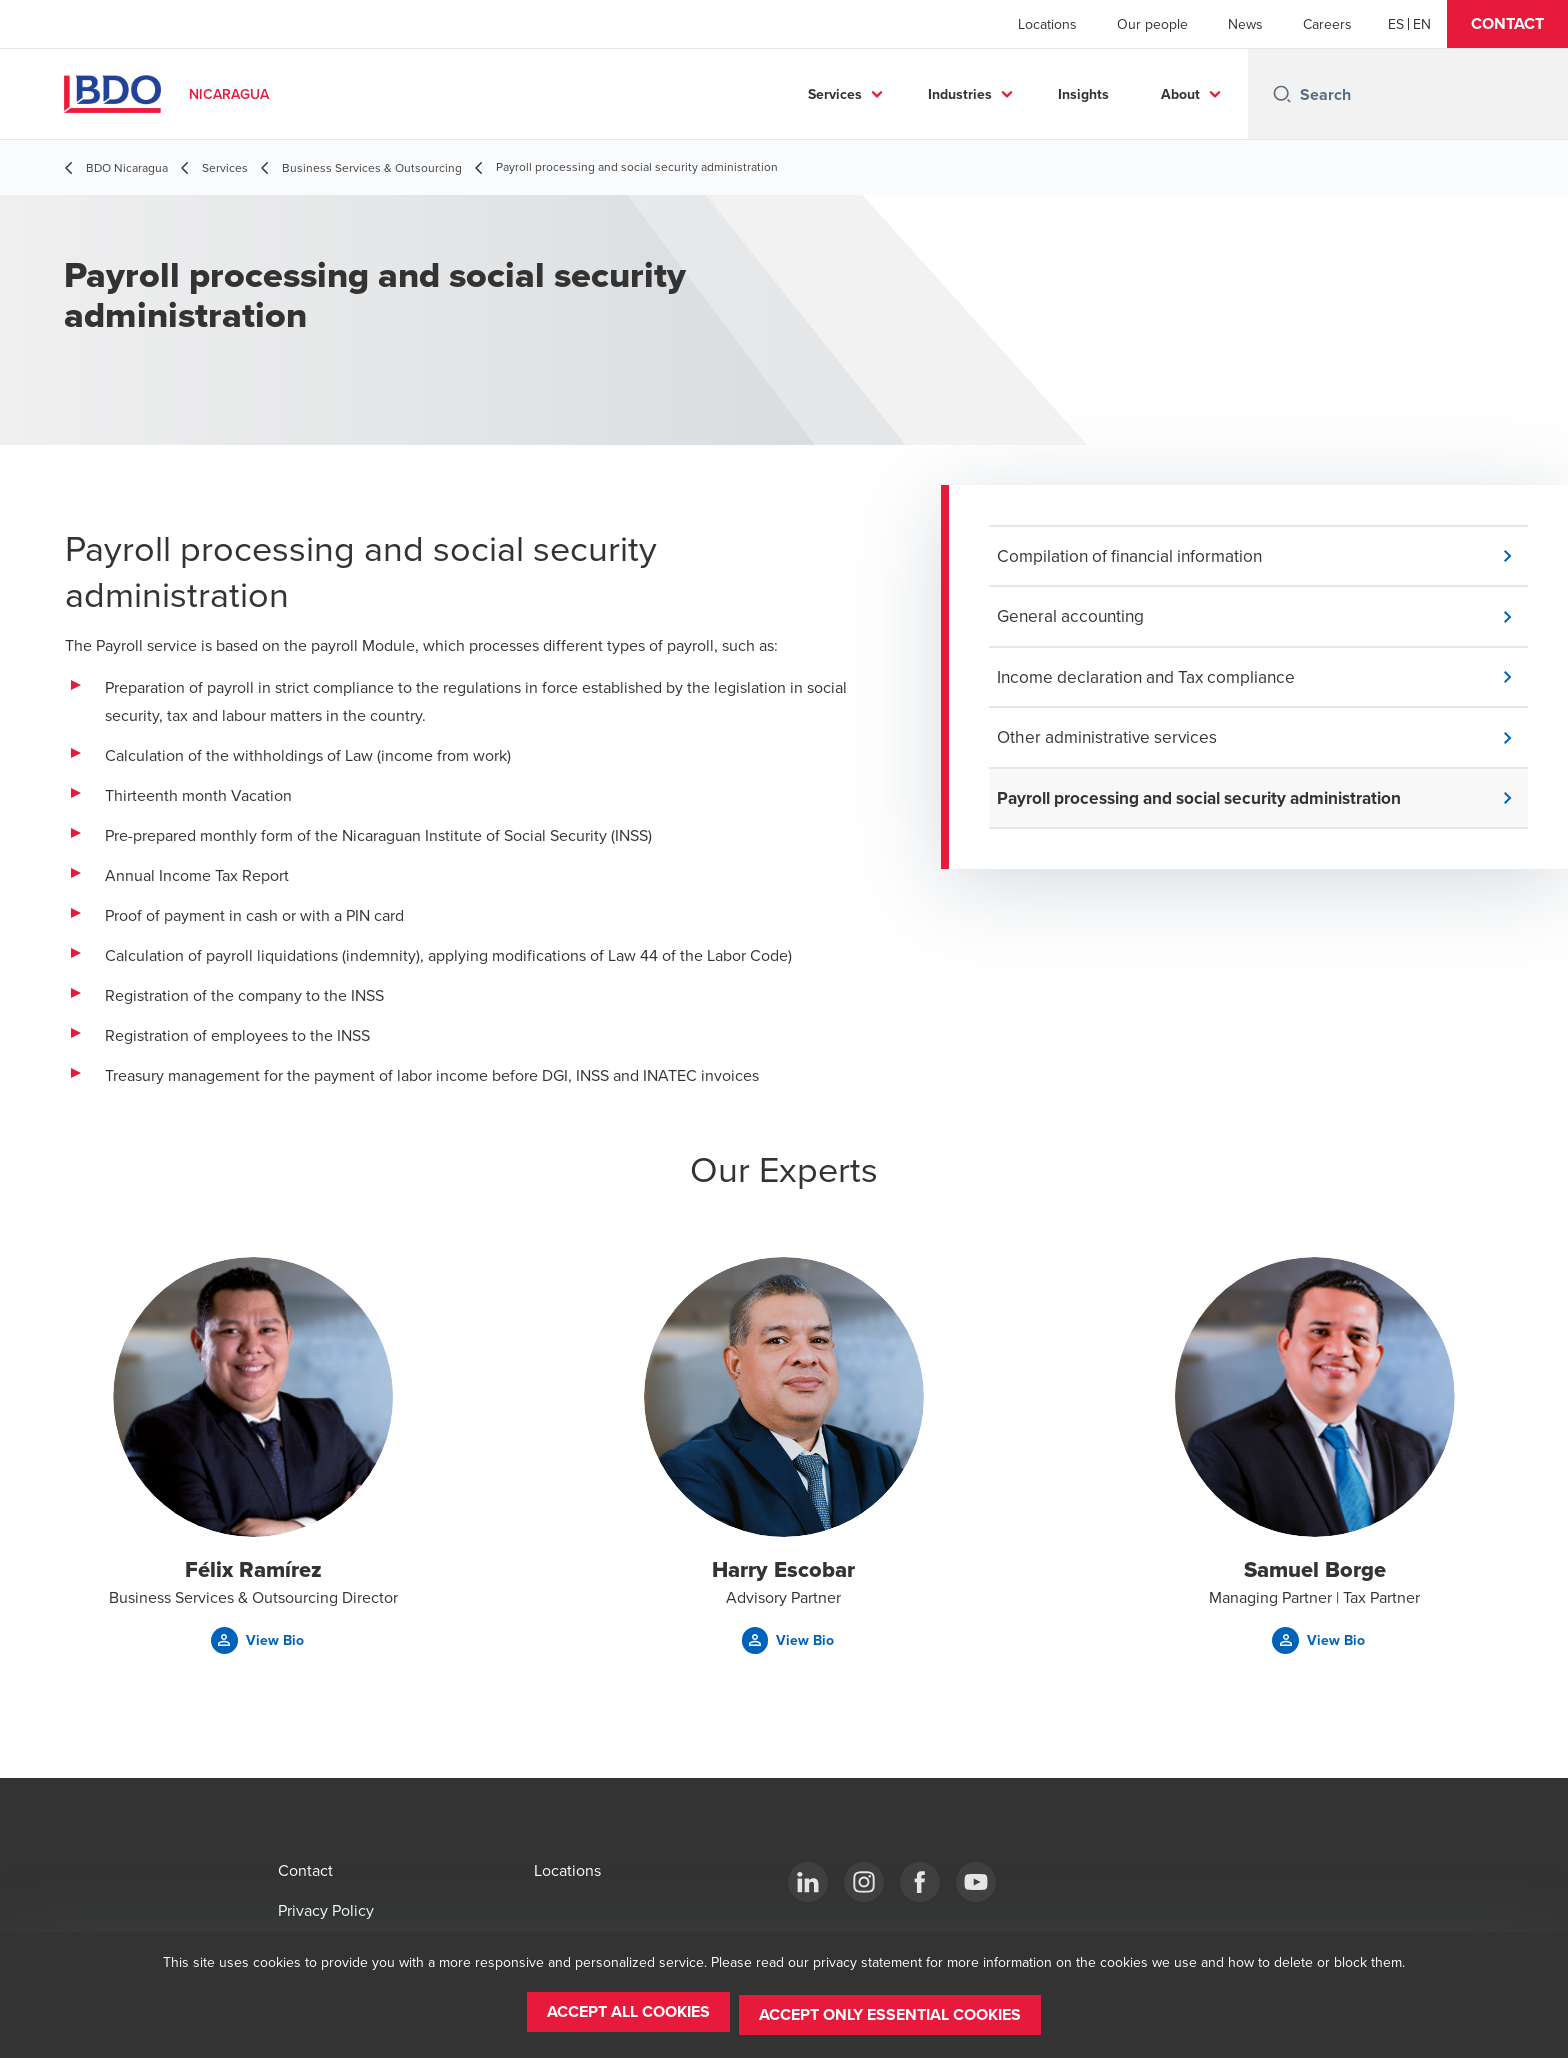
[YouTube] (976, 1882)
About (1180, 94)
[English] (1422, 24)
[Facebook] (920, 1882)
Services (835, 94)
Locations (1047, 24)
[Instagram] (864, 1882)
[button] (1507, 24)
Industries (960, 94)
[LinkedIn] (808, 1882)
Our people (1152, 24)
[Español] (1396, 24)
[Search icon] (1282, 94)
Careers (1327, 24)
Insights (1083, 94)
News (1245, 24)
